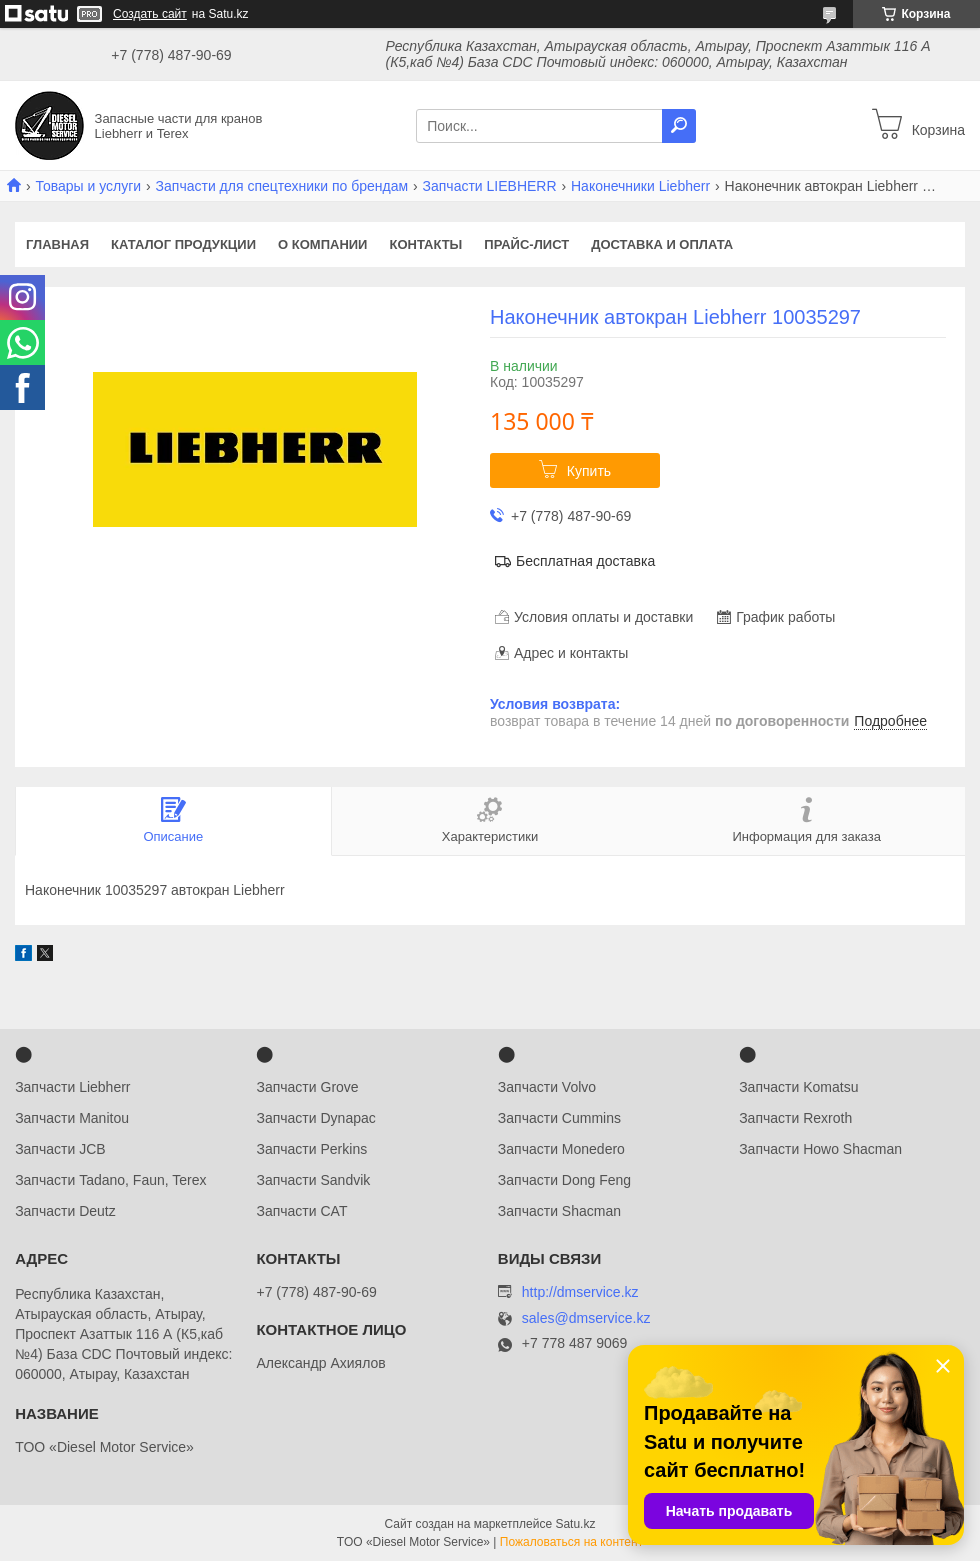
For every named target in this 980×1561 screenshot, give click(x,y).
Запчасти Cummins (559, 1118)
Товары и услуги (88, 186)
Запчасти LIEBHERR (490, 186)
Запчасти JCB (60, 1149)
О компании (322, 244)
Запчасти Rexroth (795, 1118)
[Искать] (679, 126)
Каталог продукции (183, 244)
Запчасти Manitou (72, 1118)
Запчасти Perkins (311, 1149)
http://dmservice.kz (580, 1292)
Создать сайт (150, 14)
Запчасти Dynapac (315, 1118)
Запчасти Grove (307, 1087)
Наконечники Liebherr (640, 186)
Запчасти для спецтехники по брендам (282, 186)
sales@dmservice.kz (586, 1318)
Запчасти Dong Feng (564, 1180)
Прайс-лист (526, 244)
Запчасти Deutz (65, 1211)
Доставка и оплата (662, 244)
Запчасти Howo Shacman (820, 1149)
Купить (589, 471)
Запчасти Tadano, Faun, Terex (110, 1180)
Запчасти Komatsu (798, 1087)
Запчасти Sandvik (313, 1180)
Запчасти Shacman (559, 1211)
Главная (57, 244)
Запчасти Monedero (561, 1149)
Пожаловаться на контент (571, 1542)
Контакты (425, 244)
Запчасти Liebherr (72, 1087)
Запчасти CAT (301, 1211)
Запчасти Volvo (547, 1087)
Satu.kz (575, 1524)
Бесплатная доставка (585, 561)
